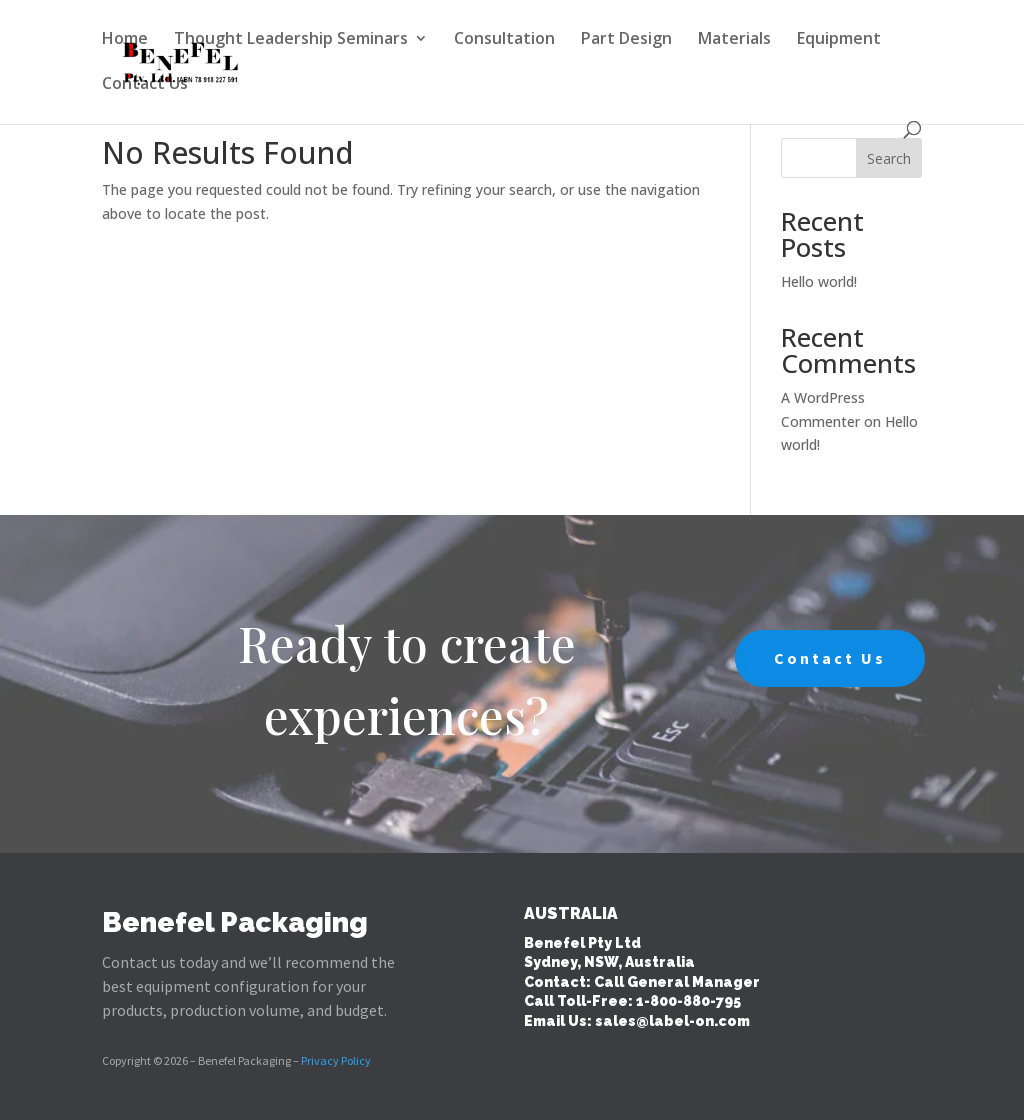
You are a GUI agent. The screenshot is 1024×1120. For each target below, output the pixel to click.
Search (889, 158)
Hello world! (819, 281)
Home (125, 40)
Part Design (626, 40)
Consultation (504, 40)
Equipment (839, 40)
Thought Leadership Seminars (291, 40)
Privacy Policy (336, 1060)
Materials (734, 40)
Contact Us (145, 85)
